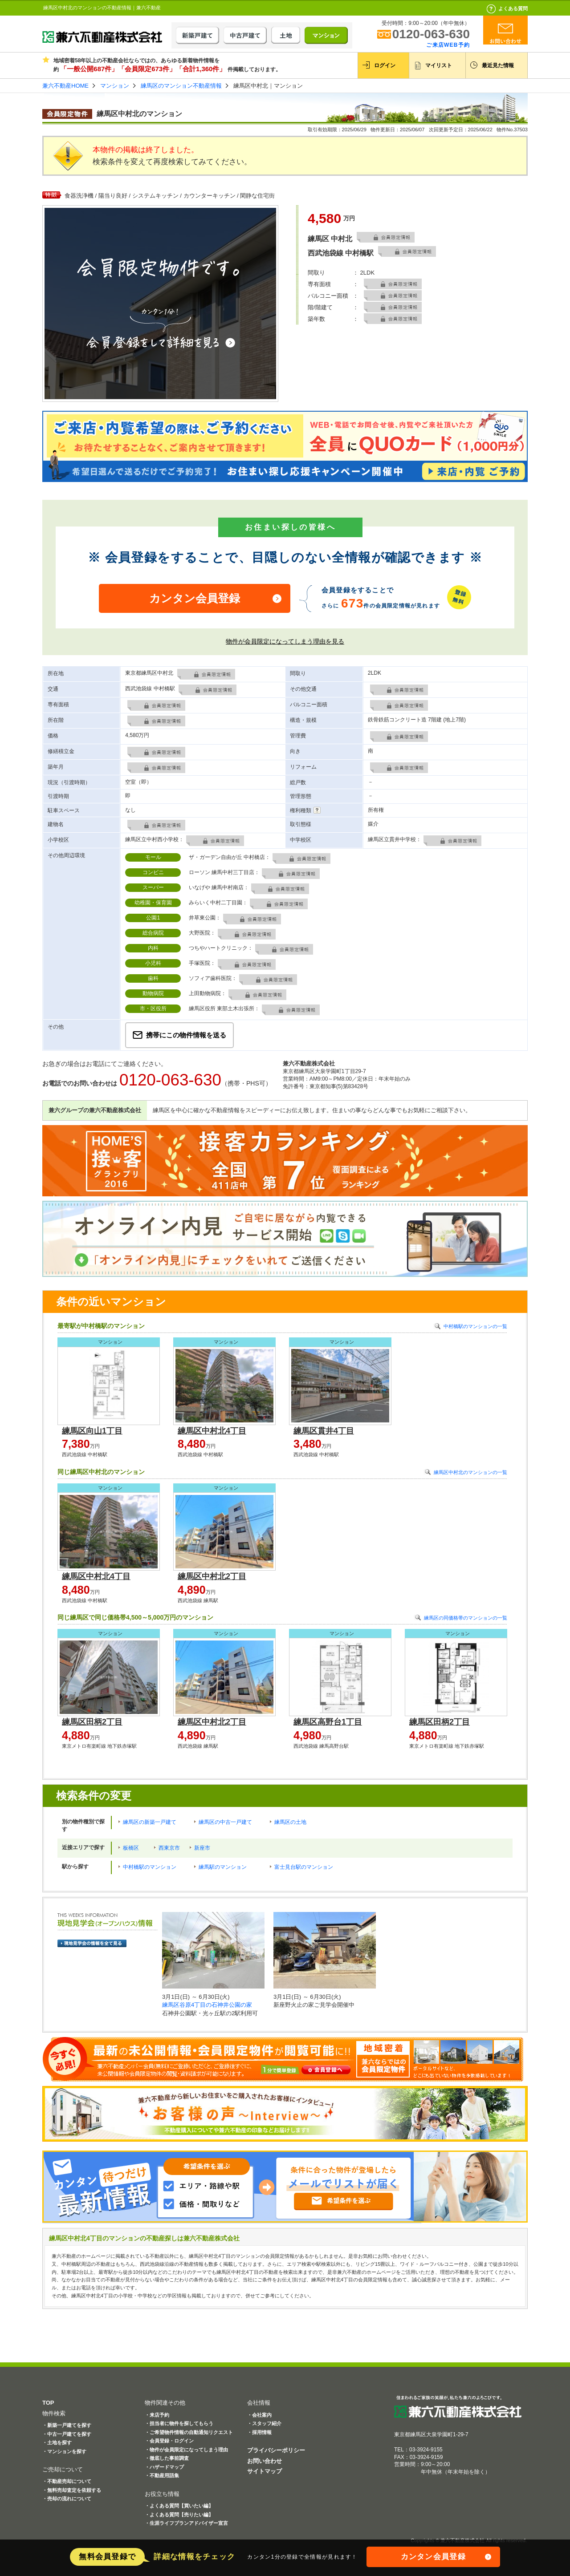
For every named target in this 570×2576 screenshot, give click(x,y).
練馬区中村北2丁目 (212, 1576)
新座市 (202, 1848)
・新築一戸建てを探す (66, 2425)
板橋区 (131, 1848)
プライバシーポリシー (276, 2450)
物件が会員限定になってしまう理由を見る (285, 641)
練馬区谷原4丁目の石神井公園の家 (207, 2004)
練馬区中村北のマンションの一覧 (470, 1472)
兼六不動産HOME (65, 85)
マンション (114, 85)
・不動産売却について (66, 2481)
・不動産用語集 (162, 2475)
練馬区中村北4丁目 (212, 1430)
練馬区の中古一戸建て (225, 1822)
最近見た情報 (498, 65)
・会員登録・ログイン (169, 2440)
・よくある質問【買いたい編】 (179, 2505)
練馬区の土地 (290, 1822)
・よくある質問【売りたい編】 (179, 2514)
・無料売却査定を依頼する (71, 2490)
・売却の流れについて (66, 2498)
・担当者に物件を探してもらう (179, 2423)
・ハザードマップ (164, 2467)
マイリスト (438, 65)
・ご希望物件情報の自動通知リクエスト (189, 2432)
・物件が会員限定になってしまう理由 (186, 2449)
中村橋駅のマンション (149, 1867)
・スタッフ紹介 (264, 2423)
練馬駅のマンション (223, 1867)
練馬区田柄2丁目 (92, 1721)
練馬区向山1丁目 (92, 1430)
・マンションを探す (64, 2451)
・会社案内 (259, 2415)
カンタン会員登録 (194, 598)
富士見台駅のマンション (303, 1867)
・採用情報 (259, 2432)
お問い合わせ (264, 2461)
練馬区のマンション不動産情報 (181, 85)
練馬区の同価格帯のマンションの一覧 (465, 1617)
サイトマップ (264, 2471)
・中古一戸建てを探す (66, 2434)
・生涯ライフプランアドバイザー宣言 (186, 2523)
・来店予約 (157, 2415)
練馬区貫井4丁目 (323, 1430)
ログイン (384, 65)
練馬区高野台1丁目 (327, 1721)
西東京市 (169, 1848)
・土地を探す (57, 2442)
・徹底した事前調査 (167, 2458)
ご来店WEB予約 (448, 45)
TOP (48, 2402)
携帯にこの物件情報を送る (186, 1035)
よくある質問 (513, 8)
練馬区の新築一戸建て (149, 1822)
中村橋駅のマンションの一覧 (475, 1326)
